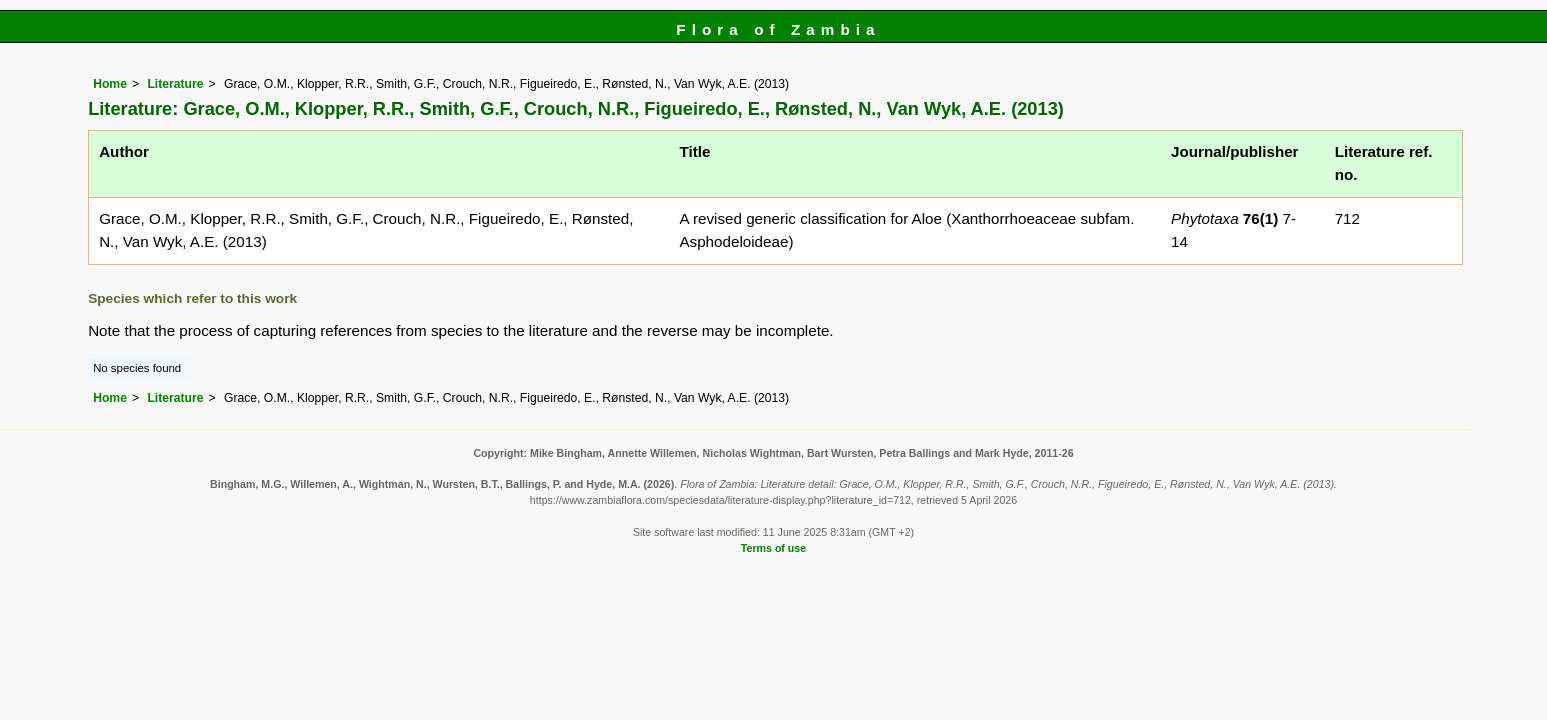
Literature (175, 84)
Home (110, 84)
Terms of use (773, 548)
